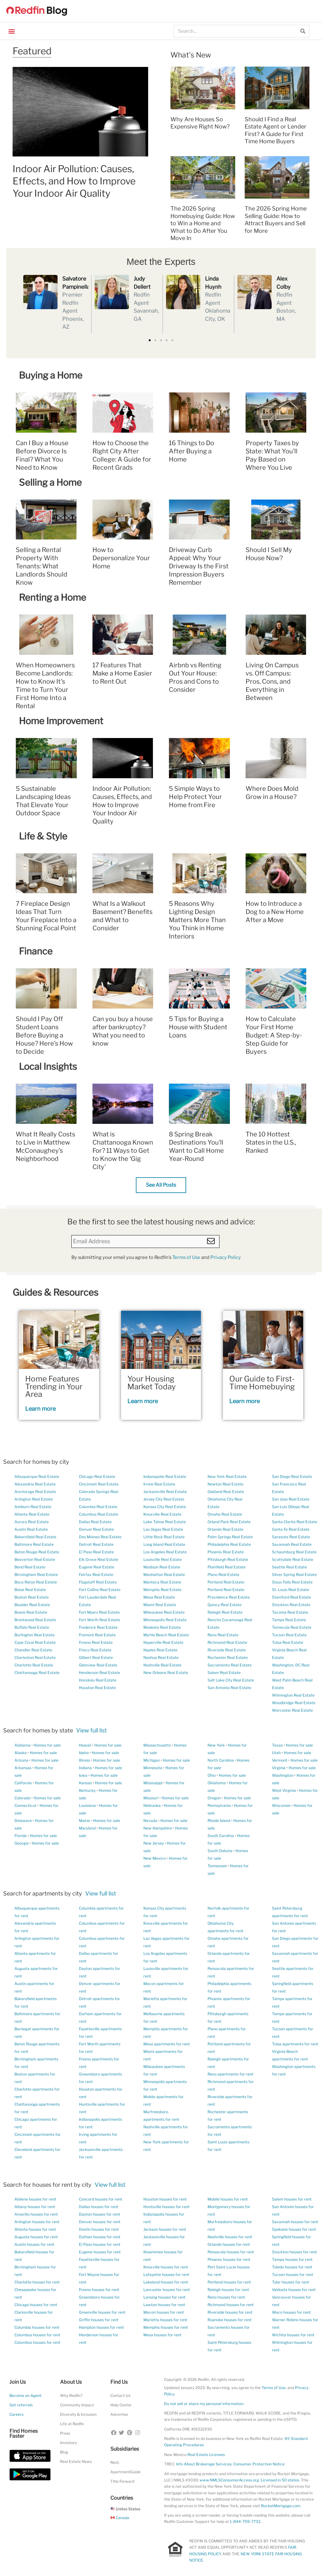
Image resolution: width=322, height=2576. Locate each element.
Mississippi (153, 1782)
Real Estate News (76, 2461)
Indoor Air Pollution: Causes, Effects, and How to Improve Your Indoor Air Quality (74, 181)
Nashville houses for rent (230, 2236)
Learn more (40, 1408)
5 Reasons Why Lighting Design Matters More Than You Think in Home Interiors (197, 920)
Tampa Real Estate (289, 1619)
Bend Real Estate (29, 1567)
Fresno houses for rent (99, 2289)
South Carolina (221, 1835)
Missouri (150, 1798)
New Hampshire (157, 1828)
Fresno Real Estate (96, 1642)
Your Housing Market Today (151, 1382)
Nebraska (152, 1805)
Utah (276, 1752)
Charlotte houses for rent (37, 2282)
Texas (277, 1745)
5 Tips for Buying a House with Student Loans (198, 1027)
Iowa (83, 1775)
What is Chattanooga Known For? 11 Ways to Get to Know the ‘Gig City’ (122, 1150)
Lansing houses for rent (164, 2297)
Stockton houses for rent (294, 2252)
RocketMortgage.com (280, 2505)
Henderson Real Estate (99, 1672)
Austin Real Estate (31, 1529)
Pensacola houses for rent (231, 2252)
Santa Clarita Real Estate (294, 1521)
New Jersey (153, 1843)
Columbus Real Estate (98, 1514)
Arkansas (22, 1767)
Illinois (84, 1760)
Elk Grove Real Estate (98, 1559)
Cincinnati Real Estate (99, 1484)
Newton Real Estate (225, 1484)
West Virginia (284, 1790)
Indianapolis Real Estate (164, 1476)
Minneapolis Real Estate (164, 1619)
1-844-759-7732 (245, 2521)
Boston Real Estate (31, 1597)
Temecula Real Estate (291, 1627)
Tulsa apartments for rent (295, 2044)
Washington (282, 1775)
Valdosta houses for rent (294, 2289)
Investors (68, 2442)
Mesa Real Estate (159, 1597)
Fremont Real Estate (97, 1635)
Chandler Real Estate (33, 1650)
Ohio (212, 1775)
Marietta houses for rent (165, 2319)
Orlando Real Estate (225, 1529)
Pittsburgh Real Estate (228, 1559)
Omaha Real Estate (225, 1514)
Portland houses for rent (229, 2282)
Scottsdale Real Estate (292, 1559)
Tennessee (217, 1865)
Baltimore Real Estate (34, 1544)
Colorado (22, 1798)
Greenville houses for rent (102, 2312)
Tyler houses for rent (290, 2282)
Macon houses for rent (163, 2312)
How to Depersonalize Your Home (121, 558)
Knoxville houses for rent (165, 2267)
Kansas (85, 1782)
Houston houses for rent (165, 2199)
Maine (84, 1820)
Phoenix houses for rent (229, 2259)
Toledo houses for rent (292, 2267)
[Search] (303, 31)
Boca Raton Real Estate (35, 1582)
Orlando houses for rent (229, 2244)
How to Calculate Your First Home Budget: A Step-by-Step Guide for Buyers (274, 1035)
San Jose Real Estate (290, 1499)
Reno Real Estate (223, 1635)
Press (65, 2433)
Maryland (87, 1828)
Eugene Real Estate (96, 1567)
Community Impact (77, 2405)
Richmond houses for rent (231, 2304)
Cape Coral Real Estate (35, 1642)
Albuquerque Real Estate (36, 1476)
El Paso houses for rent (99, 2244)
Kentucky (87, 1790)
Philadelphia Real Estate (229, 1544)
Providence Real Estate (229, 1597)
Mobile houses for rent (228, 2199)
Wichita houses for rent (293, 2335)
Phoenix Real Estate (226, 1552)
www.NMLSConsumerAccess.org (229, 2480)
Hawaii (85, 1745)
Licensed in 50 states (280, 2480)
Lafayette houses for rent (166, 2274)
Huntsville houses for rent (166, 2206)
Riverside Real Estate (227, 1650)
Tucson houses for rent (292, 2274)
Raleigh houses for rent (228, 2289)
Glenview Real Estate (98, 1665)
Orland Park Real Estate (229, 1521)
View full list (91, 1730)
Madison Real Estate (161, 1567)
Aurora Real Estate (31, 1521)
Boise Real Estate (30, 1589)
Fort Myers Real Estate (99, 1612)
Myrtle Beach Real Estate (166, 1635)
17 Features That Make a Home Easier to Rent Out (122, 673)
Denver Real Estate (96, 1529)
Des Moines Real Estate (100, 1536)
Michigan (151, 1760)
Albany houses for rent (34, 2206)
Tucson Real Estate (289, 1635)
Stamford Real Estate (291, 1597)
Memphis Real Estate (162, 1589)
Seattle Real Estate (289, 1567)
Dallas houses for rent (98, 2206)
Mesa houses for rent (162, 2335)
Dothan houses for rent (99, 2236)
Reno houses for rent (226, 2297)
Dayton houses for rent (99, 2214)
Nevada (150, 1820)
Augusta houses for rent (36, 2236)
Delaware (23, 1820)
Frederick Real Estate (98, 1627)
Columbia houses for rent (36, 2327)
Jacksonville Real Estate (165, 1491)
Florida (20, 1835)
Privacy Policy (225, 1257)
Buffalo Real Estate (31, 1627)
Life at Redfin (72, 2423)
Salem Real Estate (224, 1672)
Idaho (84, 1752)
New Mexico (154, 1858)
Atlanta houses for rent (35, 2229)
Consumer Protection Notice (259, 2464)
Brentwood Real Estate (35, 1619)
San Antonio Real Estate (229, 1687)
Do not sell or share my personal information (203, 2403)
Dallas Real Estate (95, 1521)
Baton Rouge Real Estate (36, 1552)
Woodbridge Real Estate (293, 1702)
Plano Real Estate (223, 1574)
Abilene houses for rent (35, 2199)
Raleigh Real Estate (225, 1612)
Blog (64, 2452)
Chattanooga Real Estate (36, 1672)
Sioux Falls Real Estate (292, 1582)
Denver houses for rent (99, 2221)
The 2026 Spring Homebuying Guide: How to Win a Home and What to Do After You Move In (202, 223)
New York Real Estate (227, 1476)
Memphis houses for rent (165, 2327)
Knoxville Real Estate (162, 1514)
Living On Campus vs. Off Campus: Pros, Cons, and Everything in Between (272, 681)
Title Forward (122, 2481)
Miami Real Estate (159, 1604)
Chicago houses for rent (35, 2304)
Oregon (214, 1798)
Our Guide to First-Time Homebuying (262, 1382)
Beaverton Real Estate (34, 1559)
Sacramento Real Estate (230, 1665)
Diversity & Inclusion (78, 2414)
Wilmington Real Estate (293, 1695)
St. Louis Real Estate (290, 1589)
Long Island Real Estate (164, 1544)
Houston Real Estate (97, 1687)
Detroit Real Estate (96, 1544)
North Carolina (221, 1760)
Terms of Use (186, 1257)
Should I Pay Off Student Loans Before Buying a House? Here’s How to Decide (44, 1035)
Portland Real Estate (226, 1582)
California (23, 1782)
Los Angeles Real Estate (165, 1552)
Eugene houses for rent (100, 2252)
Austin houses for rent (34, 2244)
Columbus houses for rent (37, 2335)
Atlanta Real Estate (31, 1514)
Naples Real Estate (160, 1650)
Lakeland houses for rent (165, 2282)
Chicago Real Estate (97, 1476)
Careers (16, 2414)
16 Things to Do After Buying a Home (191, 451)
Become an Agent (25, 2395)
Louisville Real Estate (162, 1559)
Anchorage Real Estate (35, 1491)
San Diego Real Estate (292, 1476)
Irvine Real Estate (159, 1484)
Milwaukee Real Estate (164, 1612)
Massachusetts (157, 1745)
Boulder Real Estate (32, 1604)
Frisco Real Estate (95, 1650)
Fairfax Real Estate (96, 1574)
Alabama (22, 1745)
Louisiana (87, 1805)
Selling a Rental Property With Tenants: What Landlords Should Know (41, 566)
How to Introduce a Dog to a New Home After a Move (275, 912)
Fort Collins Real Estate (99, 1589)
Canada (120, 2517)
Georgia (21, 1843)
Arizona (21, 1760)
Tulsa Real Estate (287, 1642)
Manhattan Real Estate (164, 1574)
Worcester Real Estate (292, 1710)
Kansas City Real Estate (164, 1506)
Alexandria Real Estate (35, 1484)
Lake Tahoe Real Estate (164, 1521)
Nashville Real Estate (162, 1665)
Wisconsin (281, 1805)
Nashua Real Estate (161, 1657)
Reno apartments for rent (230, 2074)
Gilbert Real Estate (96, 1657)
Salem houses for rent (292, 2199)
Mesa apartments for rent (166, 2044)
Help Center (121, 2405)
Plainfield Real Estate (227, 1567)
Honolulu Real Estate (97, 1680)
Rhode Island (219, 1820)
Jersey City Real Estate (163, 1499)
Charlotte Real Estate (33, 1665)
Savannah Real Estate (292, 1544)
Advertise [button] (119, 2414)
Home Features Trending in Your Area (53, 1386)
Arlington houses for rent (36, 2221)
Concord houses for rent (100, 2199)
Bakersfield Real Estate (35, 1536)
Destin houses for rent (99, 2229)
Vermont (279, 1760)
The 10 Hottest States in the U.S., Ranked (271, 1142)
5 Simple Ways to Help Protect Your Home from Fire (195, 797)
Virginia (279, 1767)
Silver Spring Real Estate (294, 1574)
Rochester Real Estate (228, 1657)
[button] (11, 31)
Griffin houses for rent (99, 2319)
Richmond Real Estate (227, 1642)
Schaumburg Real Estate (294, 1552)
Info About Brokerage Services (203, 2464)
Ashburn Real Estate (32, 1506)
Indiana (85, 1767)
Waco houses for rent (291, 2312)
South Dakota (220, 1850)
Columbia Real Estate (98, 1506)
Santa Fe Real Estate (290, 1529)
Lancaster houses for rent (166, 2289)
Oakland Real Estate (226, 1491)
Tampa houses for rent (292, 2259)
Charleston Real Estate (35, 1657)
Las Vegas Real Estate (163, 1529)
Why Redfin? (71, 2395)
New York (216, 1745)
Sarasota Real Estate (291, 1536)
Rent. (115, 2462)
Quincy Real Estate (225, 1604)
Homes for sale (47, 1745)
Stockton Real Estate (291, 1604)
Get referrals (21, 2405)
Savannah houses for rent (295, 2221)
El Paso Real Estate (96, 1552)
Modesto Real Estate (162, 1627)
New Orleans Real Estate (165, 1672)
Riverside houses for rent (230, 2312)
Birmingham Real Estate (36, 1574)
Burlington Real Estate (34, 1635)
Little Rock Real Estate (164, 1536)
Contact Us (120, 2395)
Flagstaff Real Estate (98, 1582)
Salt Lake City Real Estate (231, 1680)
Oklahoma (217, 1782)
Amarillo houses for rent (36, 2214)
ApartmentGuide (125, 2471)
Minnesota (152, 1767)
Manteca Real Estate (162, 1582)
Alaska (20, 1752)
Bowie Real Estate (30, 1612)
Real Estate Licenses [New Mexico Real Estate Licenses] (206, 2454)
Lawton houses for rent (164, 2304)
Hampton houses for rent (101, 2327)
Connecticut (25, 1805)
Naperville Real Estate (163, 1642)
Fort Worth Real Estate (99, 1619)
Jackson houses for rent (164, 2229)
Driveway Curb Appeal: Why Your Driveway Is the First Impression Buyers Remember (199, 566)
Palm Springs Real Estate (230, 1536)
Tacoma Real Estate (290, 1612)
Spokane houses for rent (294, 2229)
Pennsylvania (219, 1805)
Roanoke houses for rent (230, 2319)
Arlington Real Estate (33, 1499)
